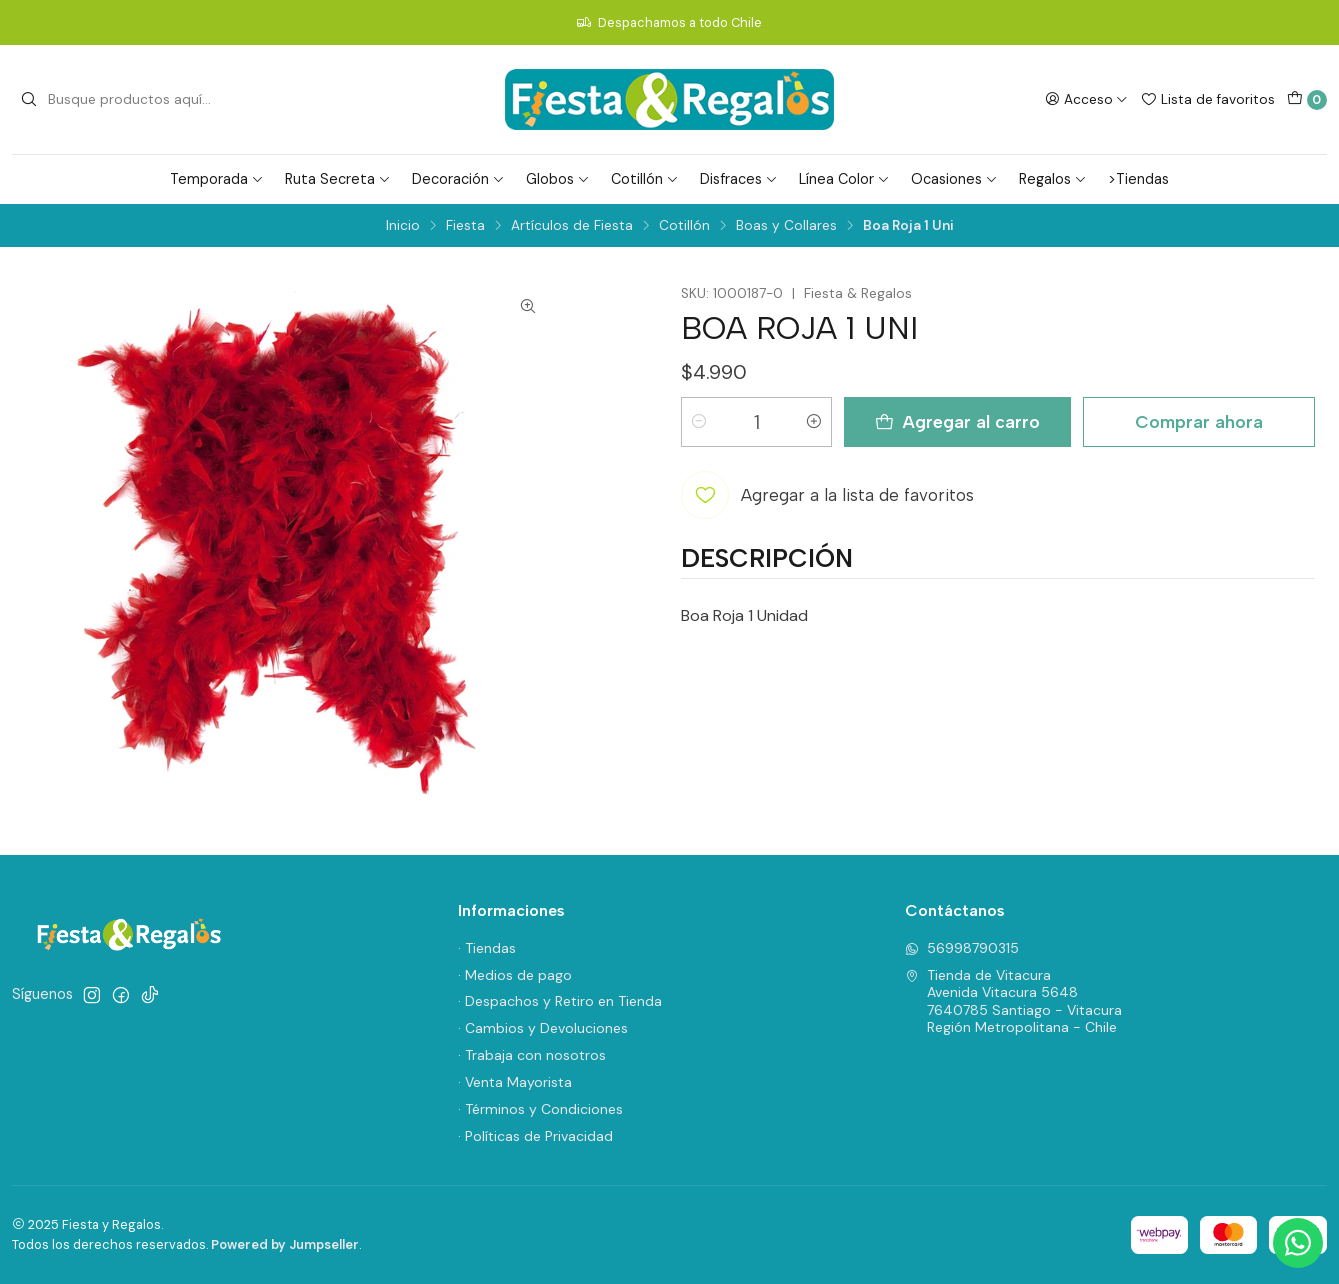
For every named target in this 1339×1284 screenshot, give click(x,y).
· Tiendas (487, 948)
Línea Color (844, 179)
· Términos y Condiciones (540, 1109)
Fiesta (465, 226)
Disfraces (739, 179)
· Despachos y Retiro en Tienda (560, 1001)
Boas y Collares (786, 226)
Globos (558, 179)
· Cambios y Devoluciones (543, 1028)
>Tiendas (1138, 179)
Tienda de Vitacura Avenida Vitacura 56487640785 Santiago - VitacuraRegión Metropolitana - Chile (1013, 1001)
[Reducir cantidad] (699, 422)
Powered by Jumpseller (285, 1244)
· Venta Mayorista (515, 1082)
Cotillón (645, 179)
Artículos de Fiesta (572, 226)
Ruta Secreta (338, 179)
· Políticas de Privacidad (535, 1136)
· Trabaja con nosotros (532, 1055)
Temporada (217, 179)
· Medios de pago (515, 975)
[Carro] (1307, 100)
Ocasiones (954, 179)
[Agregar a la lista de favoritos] (827, 495)
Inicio (403, 226)
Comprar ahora (1199, 421)
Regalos (1053, 179)
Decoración (458, 179)
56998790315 (962, 948)
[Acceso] (1086, 99)
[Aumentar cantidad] (814, 422)
